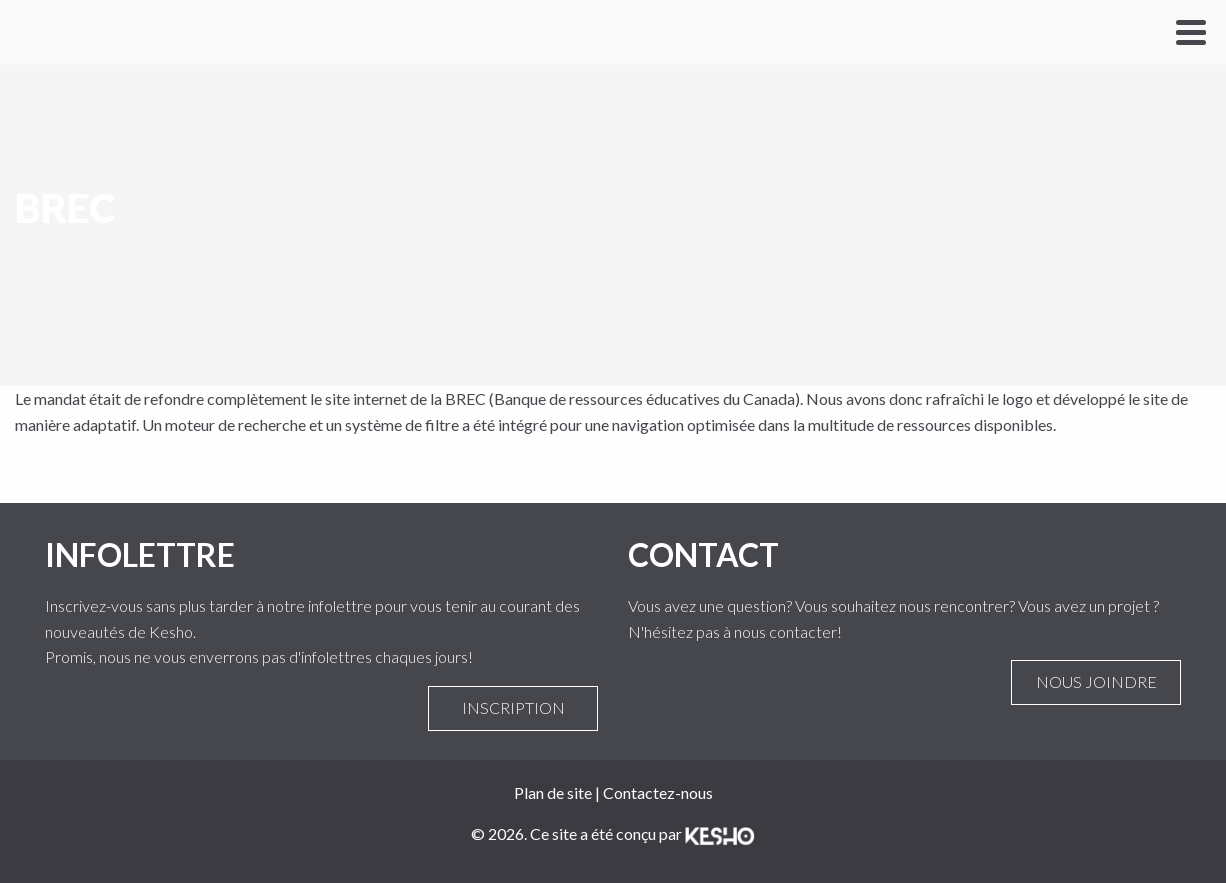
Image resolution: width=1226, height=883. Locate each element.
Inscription (513, 708)
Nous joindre (1096, 682)
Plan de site (553, 792)
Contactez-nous (658, 792)
